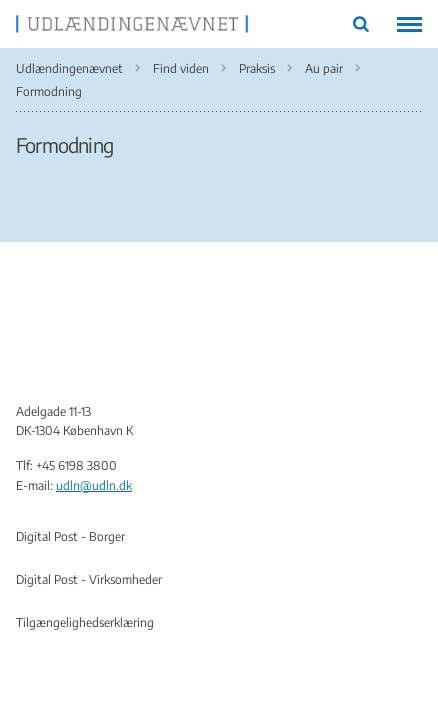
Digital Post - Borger (70, 536)
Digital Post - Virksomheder (89, 579)
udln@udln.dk (94, 485)
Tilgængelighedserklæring (85, 622)
